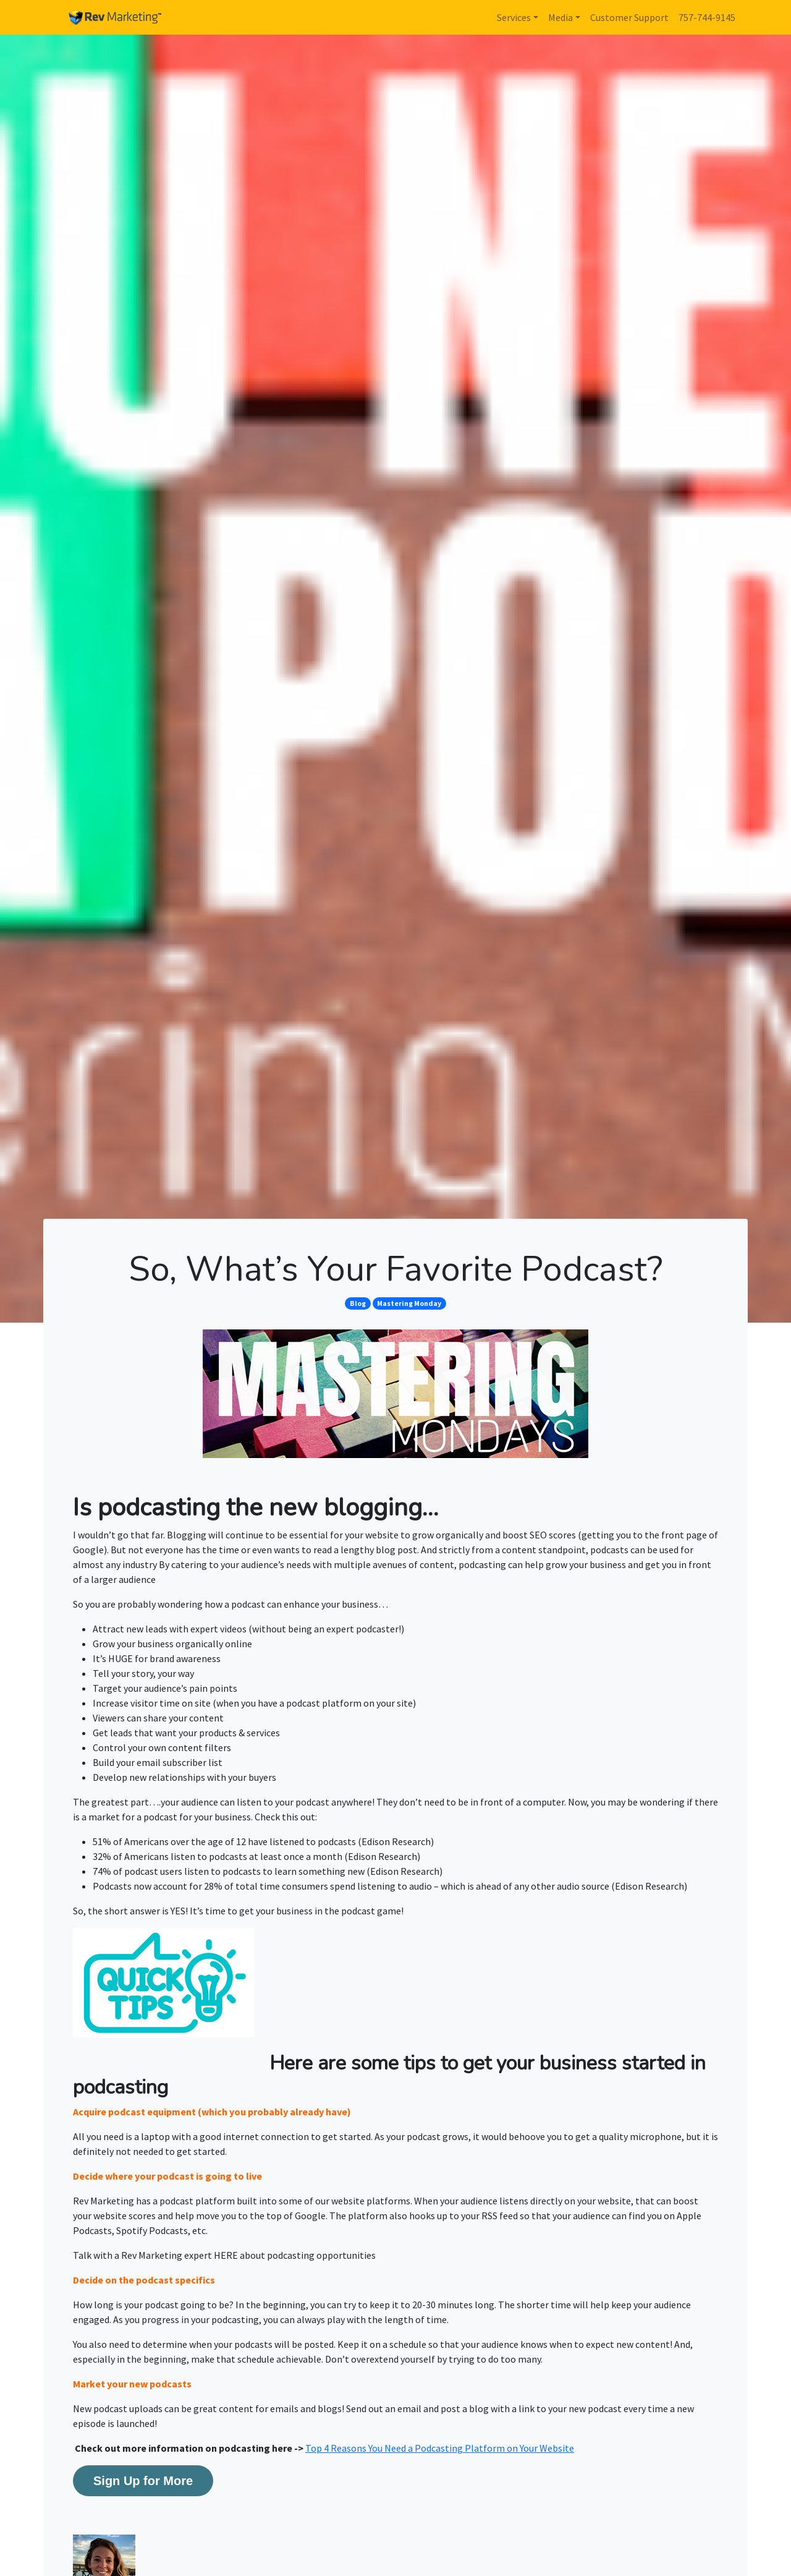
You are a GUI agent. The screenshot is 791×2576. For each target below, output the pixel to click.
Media (560, 17)
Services (514, 17)
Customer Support (629, 17)
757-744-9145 (707, 17)
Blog (358, 1303)
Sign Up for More (143, 2481)
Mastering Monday (409, 1303)
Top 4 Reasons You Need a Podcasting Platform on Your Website (439, 2448)
